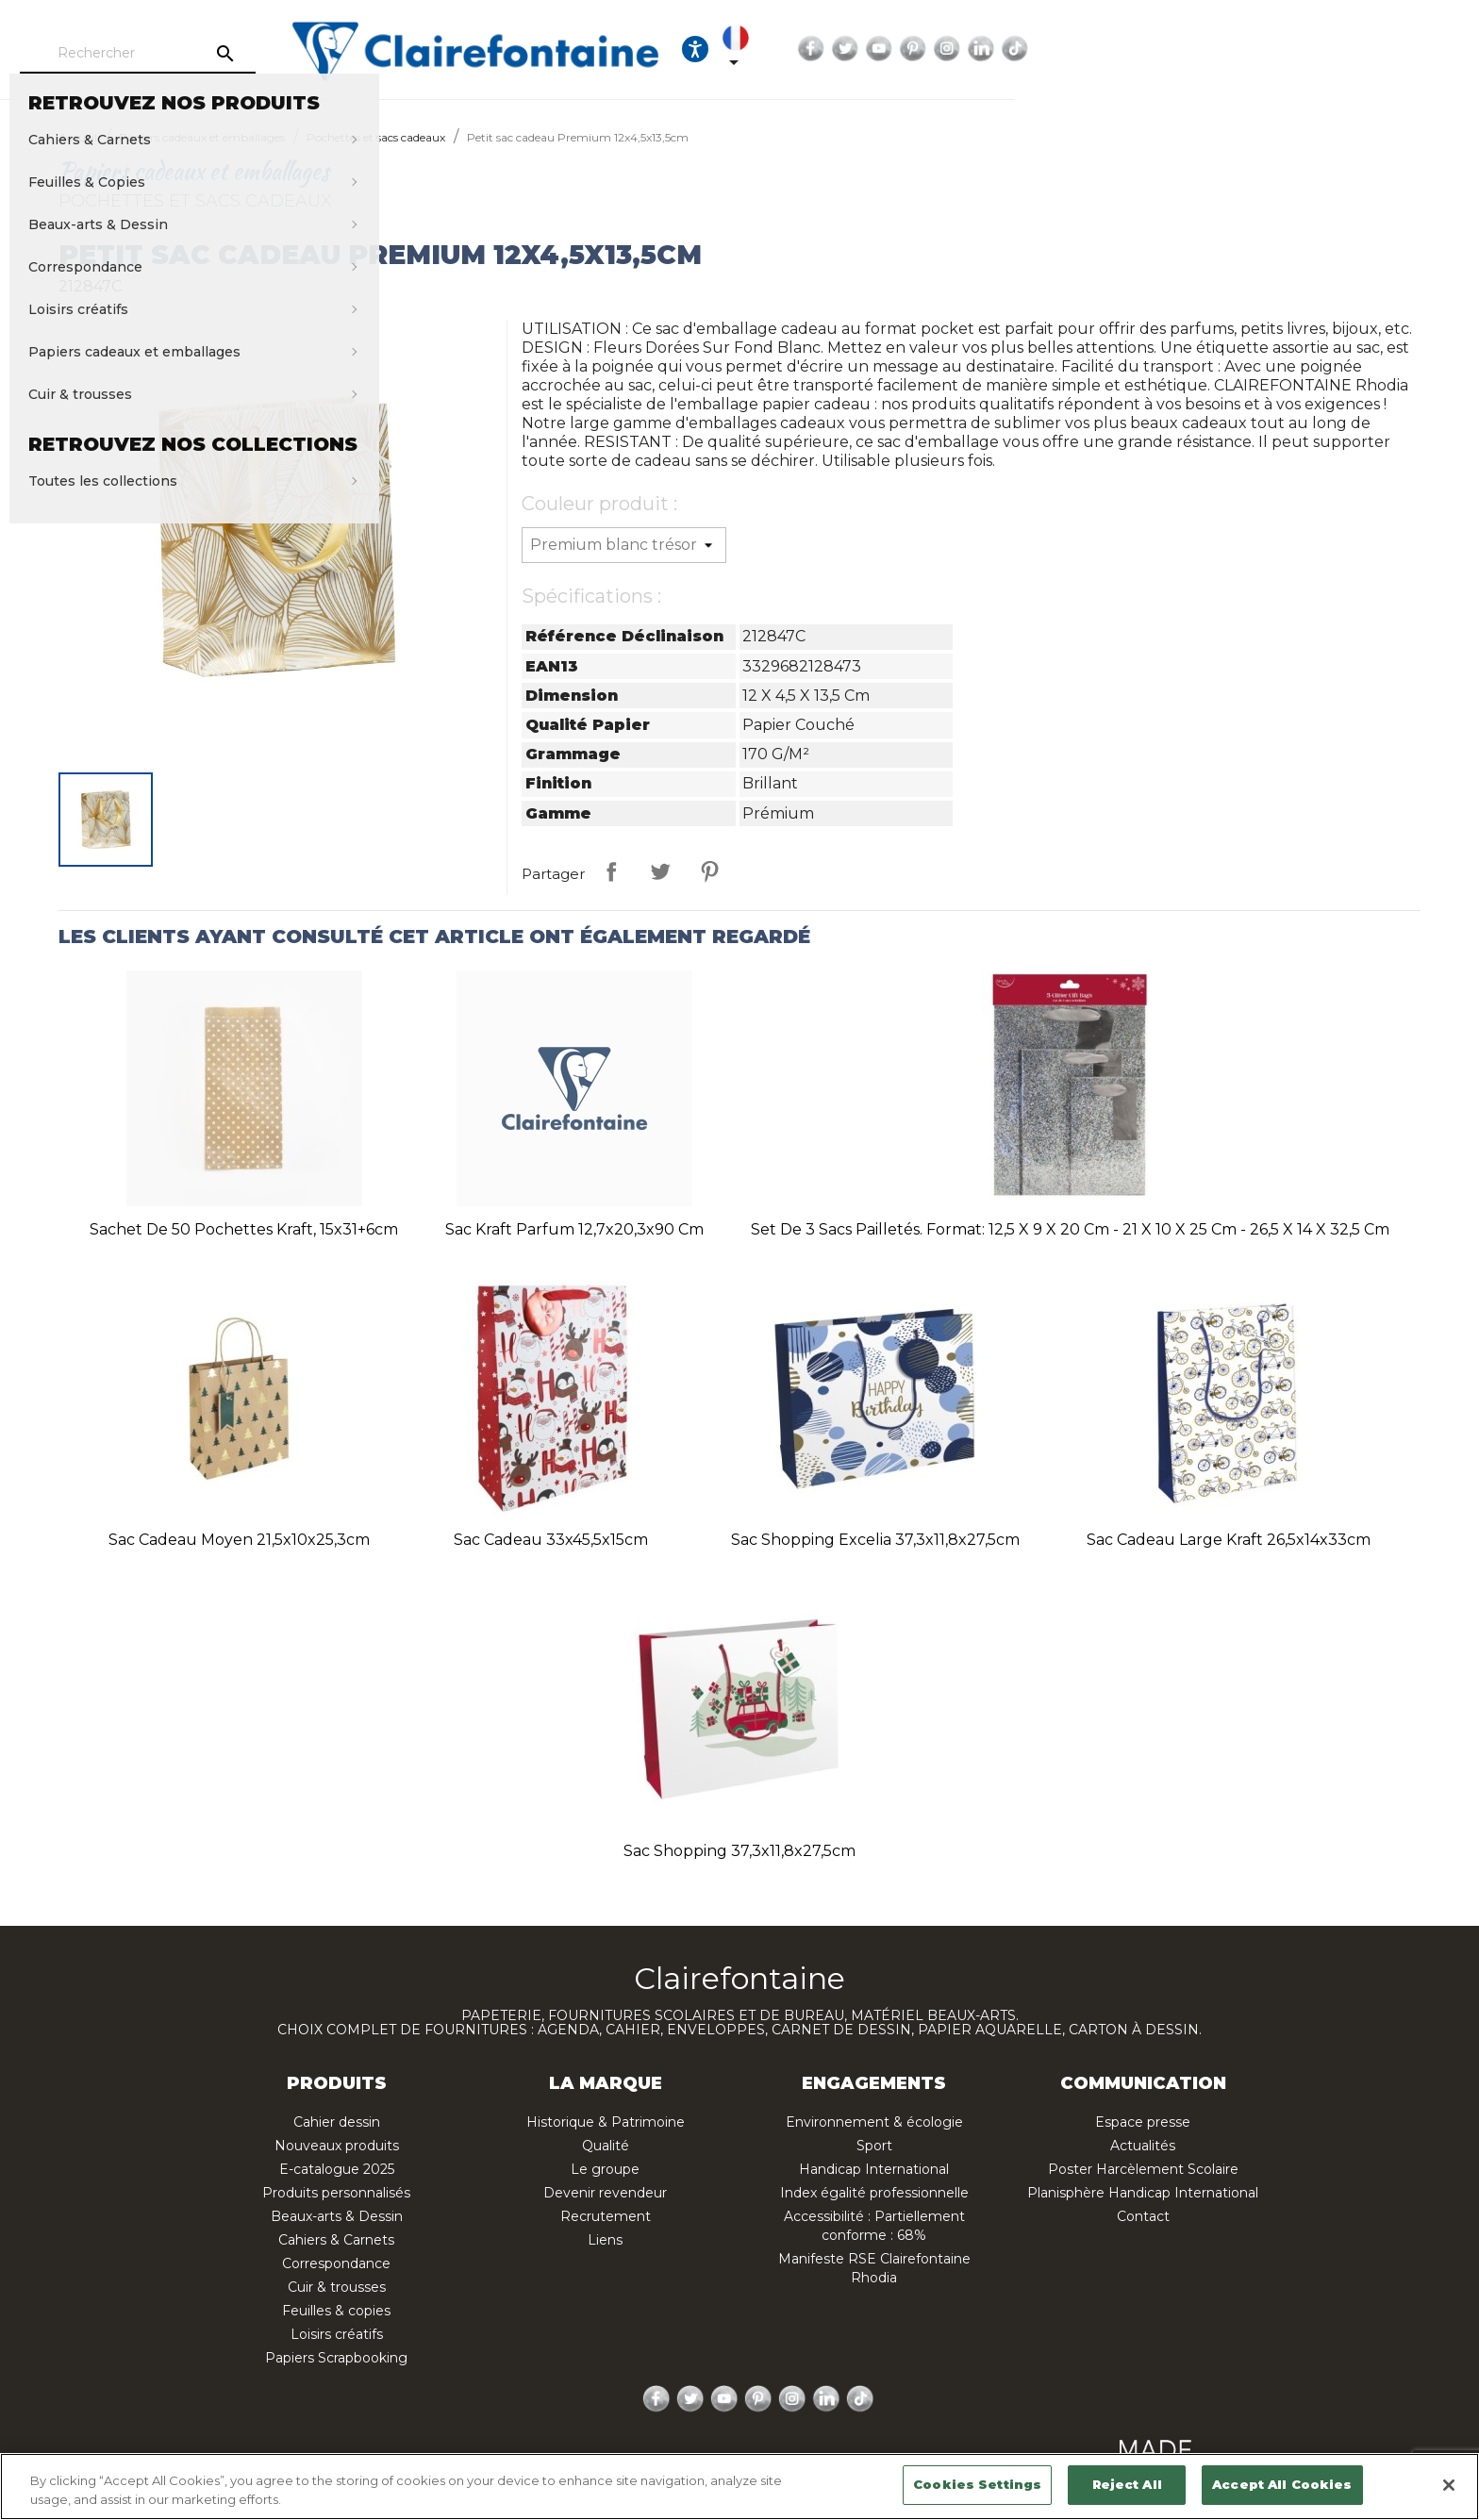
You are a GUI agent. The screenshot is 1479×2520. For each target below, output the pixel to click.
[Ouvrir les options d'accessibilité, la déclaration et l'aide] (1054, 49)
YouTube (1265, 49)
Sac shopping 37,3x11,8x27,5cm (739, 1851)
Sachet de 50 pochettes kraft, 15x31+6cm (244, 1229)
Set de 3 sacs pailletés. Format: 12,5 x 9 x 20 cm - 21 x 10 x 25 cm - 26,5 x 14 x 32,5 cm (1070, 1229)
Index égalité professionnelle (874, 2192)
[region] (739, 2486)
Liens (605, 2239)
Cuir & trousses (337, 2287)
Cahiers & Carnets (336, 2239)
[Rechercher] (273, 54)
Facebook (1197, 49)
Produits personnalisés (336, 2192)
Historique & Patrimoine (605, 2122)
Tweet (660, 871)
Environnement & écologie (874, 2122)
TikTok (1401, 49)
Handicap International (874, 2169)
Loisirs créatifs (337, 2334)
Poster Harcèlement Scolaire (1143, 2169)
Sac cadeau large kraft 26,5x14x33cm (1229, 1540)
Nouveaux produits (336, 2145)
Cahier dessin (336, 2122)
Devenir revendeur (605, 2192)
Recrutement (605, 2216)
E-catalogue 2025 (336, 2169)
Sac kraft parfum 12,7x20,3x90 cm (574, 1229)
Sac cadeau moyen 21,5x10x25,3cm (239, 1540)
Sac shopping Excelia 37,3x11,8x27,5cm (875, 1540)
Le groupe (605, 2169)
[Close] (1449, 2485)
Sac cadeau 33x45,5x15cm (551, 1540)
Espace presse (1142, 2122)
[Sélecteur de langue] (1112, 49)
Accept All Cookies (1282, 2484)
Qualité (605, 2145)
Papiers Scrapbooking (336, 2357)
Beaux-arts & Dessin (337, 2216)
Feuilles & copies (336, 2310)
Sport (874, 2145)
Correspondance (336, 2263)
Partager (611, 871)
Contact (1143, 2216)
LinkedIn (1367, 49)
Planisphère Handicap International (1142, 2192)
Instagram (1333, 49)
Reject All (1127, 2484)
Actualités (1142, 2145)
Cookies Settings (977, 2484)
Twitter (1231, 49)
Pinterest (1299, 49)
